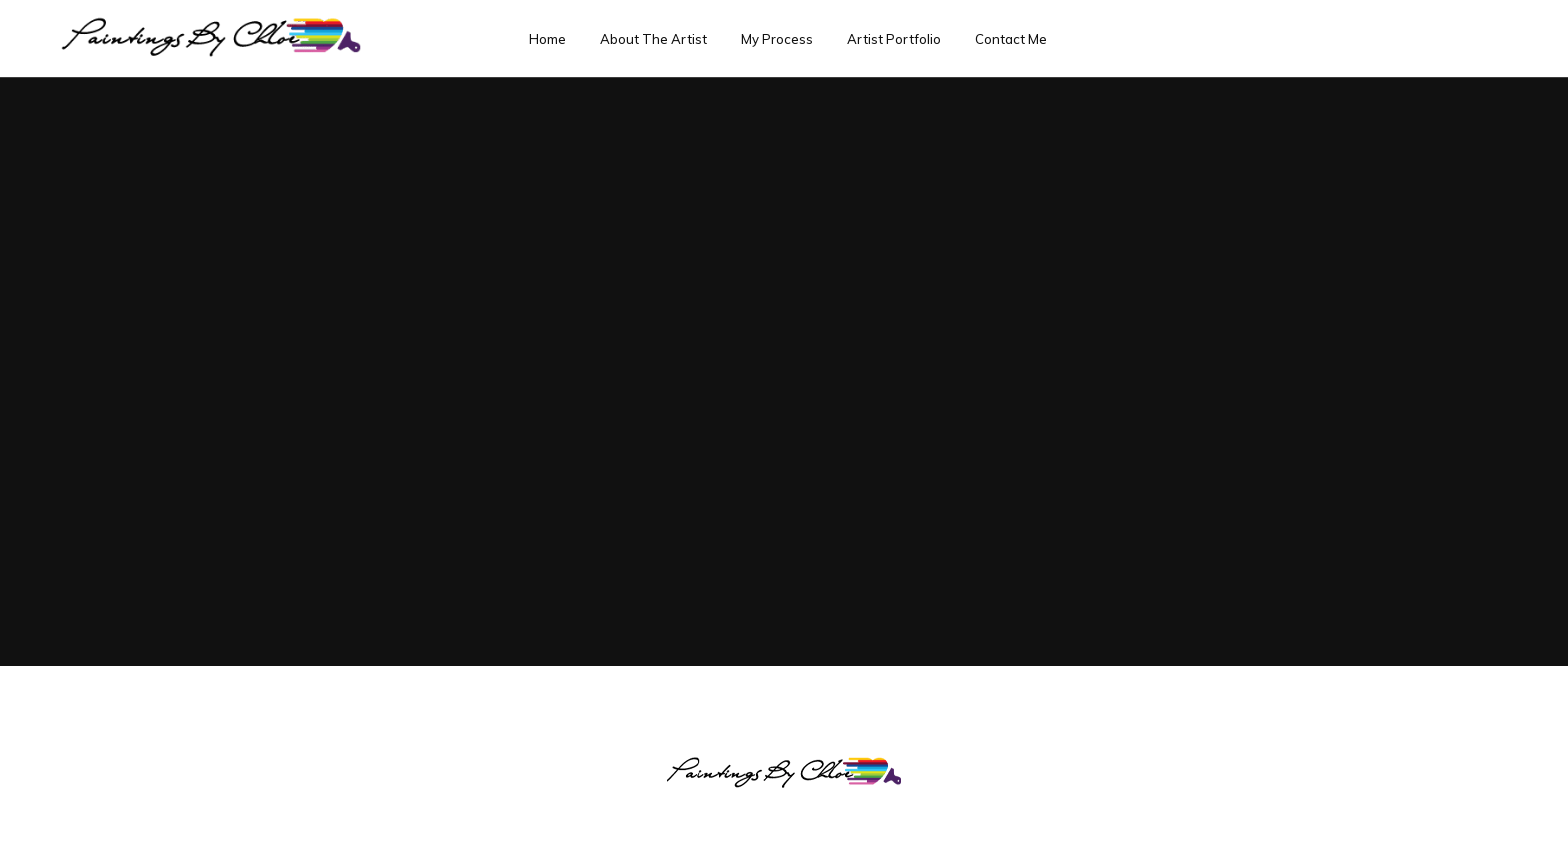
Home (547, 39)
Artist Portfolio (894, 39)
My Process (777, 39)
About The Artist (653, 39)
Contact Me (1011, 39)
